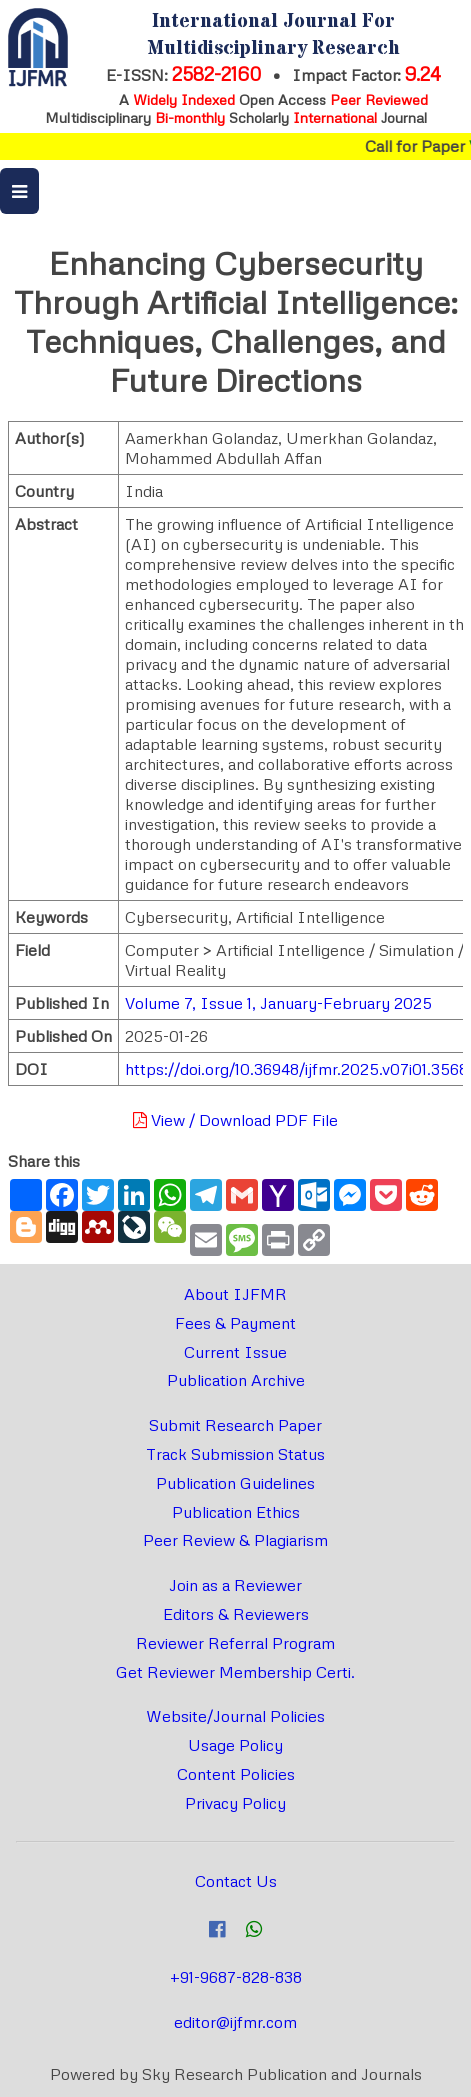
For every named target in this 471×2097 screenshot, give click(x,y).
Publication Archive (236, 1380)
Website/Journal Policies (235, 1716)
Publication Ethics (236, 1512)
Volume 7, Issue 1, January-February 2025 (278, 1003)
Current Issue (235, 1352)
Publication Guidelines (235, 1483)
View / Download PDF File (235, 1120)
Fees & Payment (235, 1323)
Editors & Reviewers (236, 1614)
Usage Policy (235, 1745)
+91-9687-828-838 (236, 1977)
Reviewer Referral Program (235, 1643)
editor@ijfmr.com (235, 2022)
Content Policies (236, 1774)
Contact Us (236, 1881)
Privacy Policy (235, 1803)
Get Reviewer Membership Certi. (235, 1672)
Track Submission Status (235, 1454)
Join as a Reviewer (235, 1585)
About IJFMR (235, 1294)
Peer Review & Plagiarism (235, 1540)
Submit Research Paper (235, 1425)
